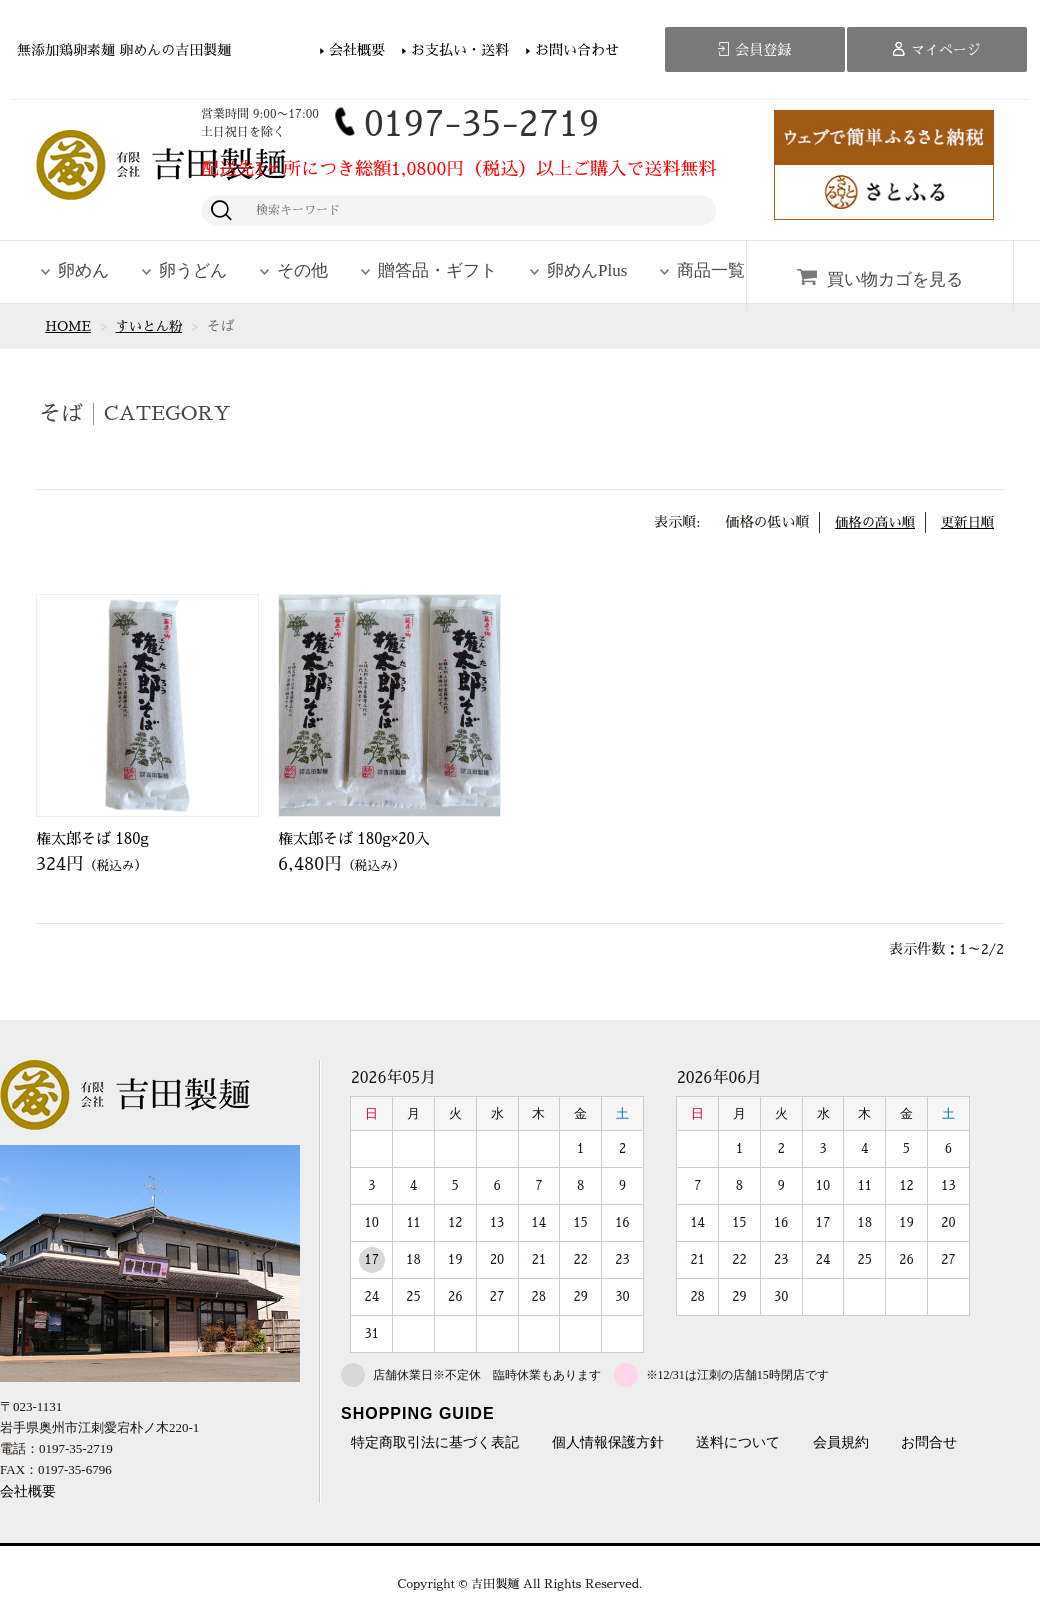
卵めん (83, 270)
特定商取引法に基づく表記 (435, 1443)
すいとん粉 (153, 326)
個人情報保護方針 (608, 1443)
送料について (738, 1443)
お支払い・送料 (460, 50)
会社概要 (357, 50)
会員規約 (841, 1443)
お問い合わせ (577, 50)
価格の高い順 (870, 522)
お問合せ (929, 1443)
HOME (69, 326)
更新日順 (966, 522)
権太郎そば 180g (92, 838)
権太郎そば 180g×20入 (354, 838)
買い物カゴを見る (895, 279)
